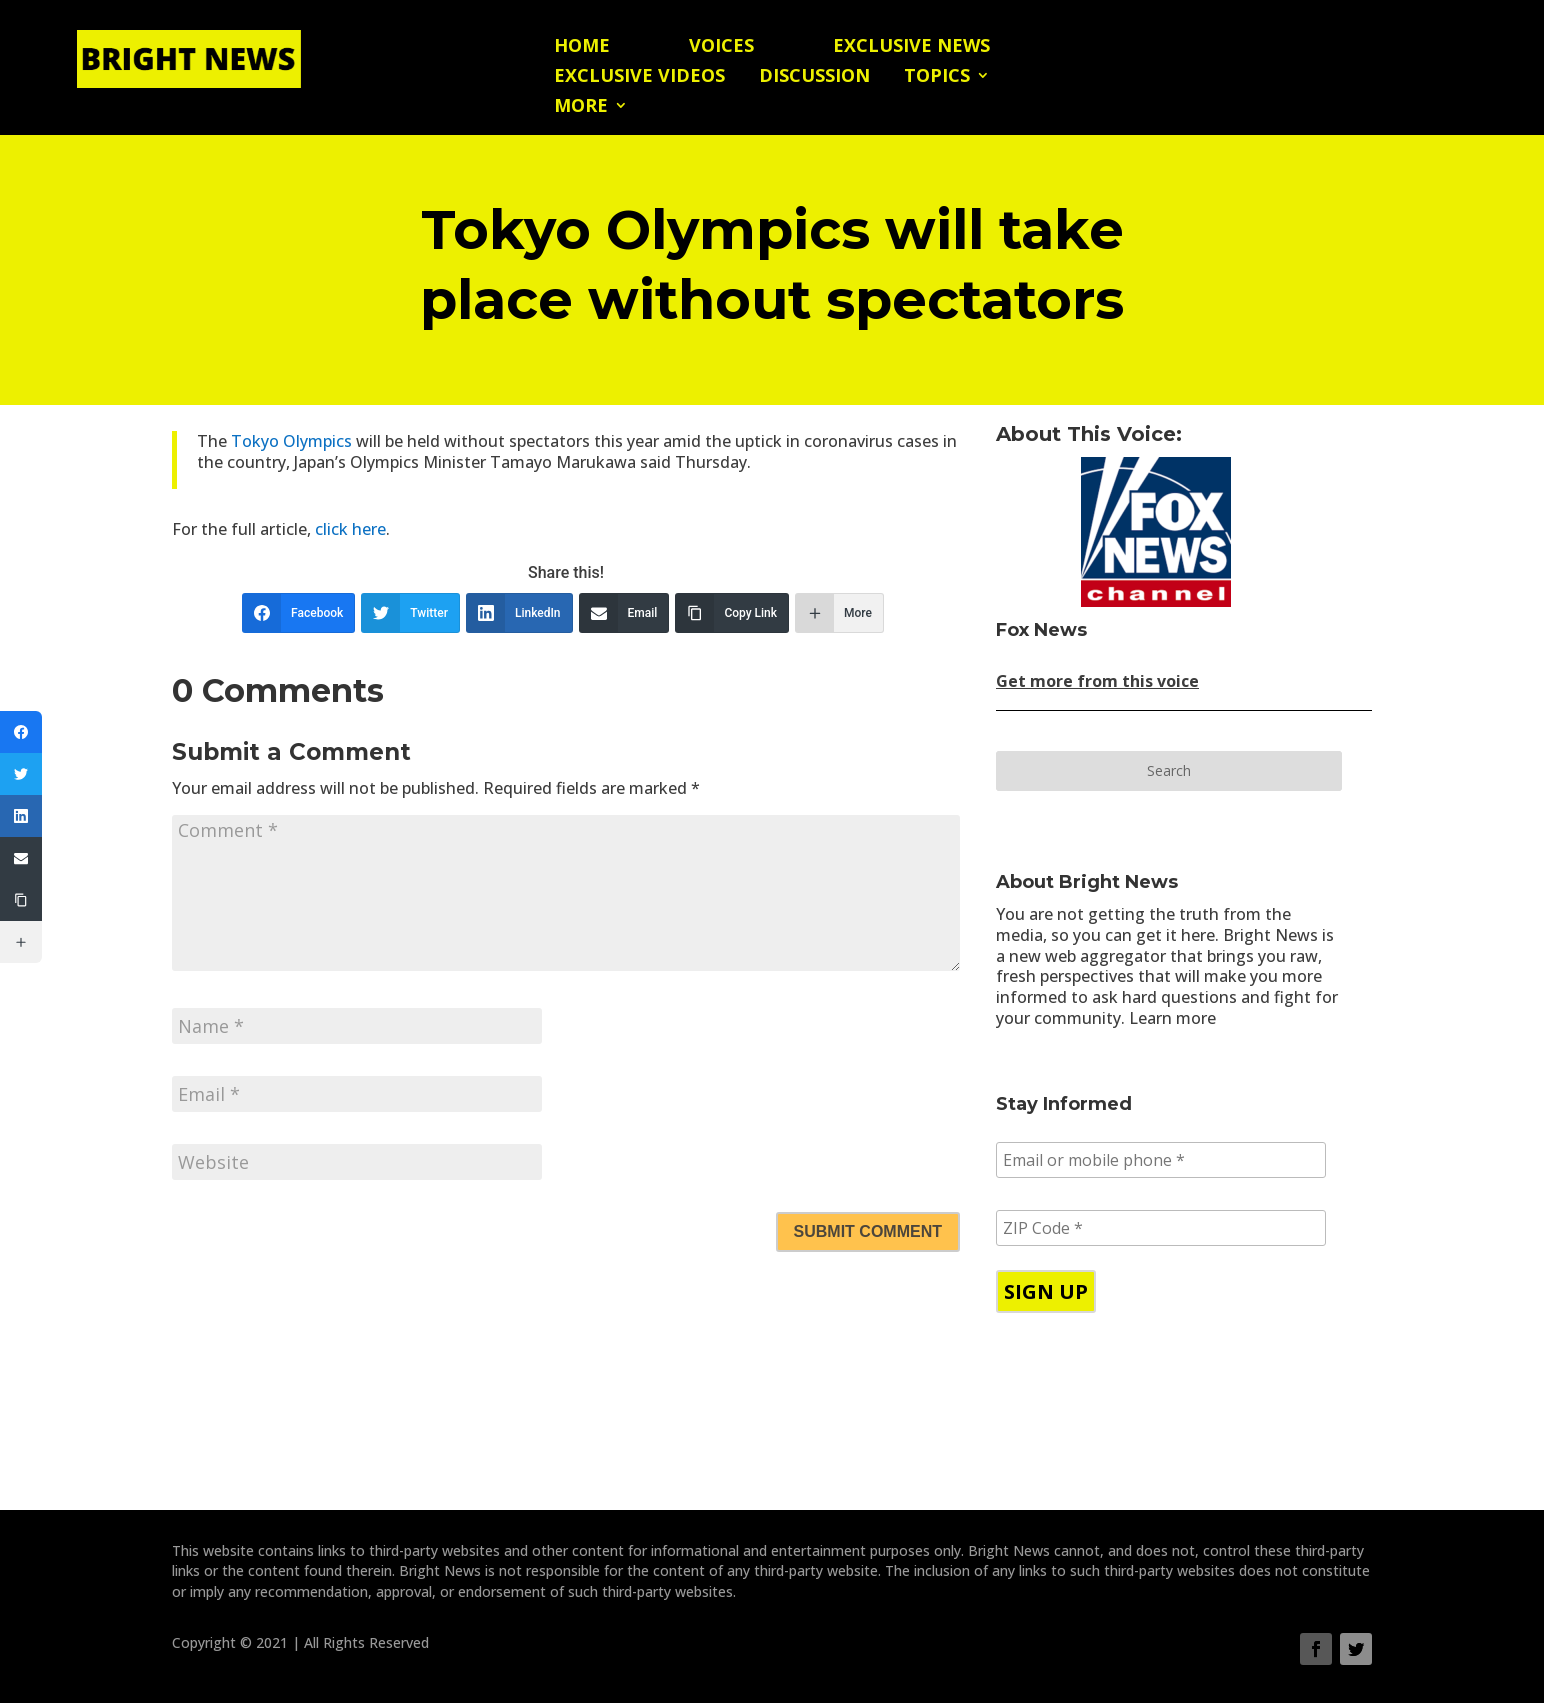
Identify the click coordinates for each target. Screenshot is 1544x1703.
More (581, 107)
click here (348, 529)
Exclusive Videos (639, 77)
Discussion (814, 77)
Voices (721, 47)
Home (582, 47)
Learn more (1172, 1018)
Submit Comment (868, 1231)
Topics (937, 77)
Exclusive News (911, 47)
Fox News (1041, 630)
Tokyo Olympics (291, 441)
